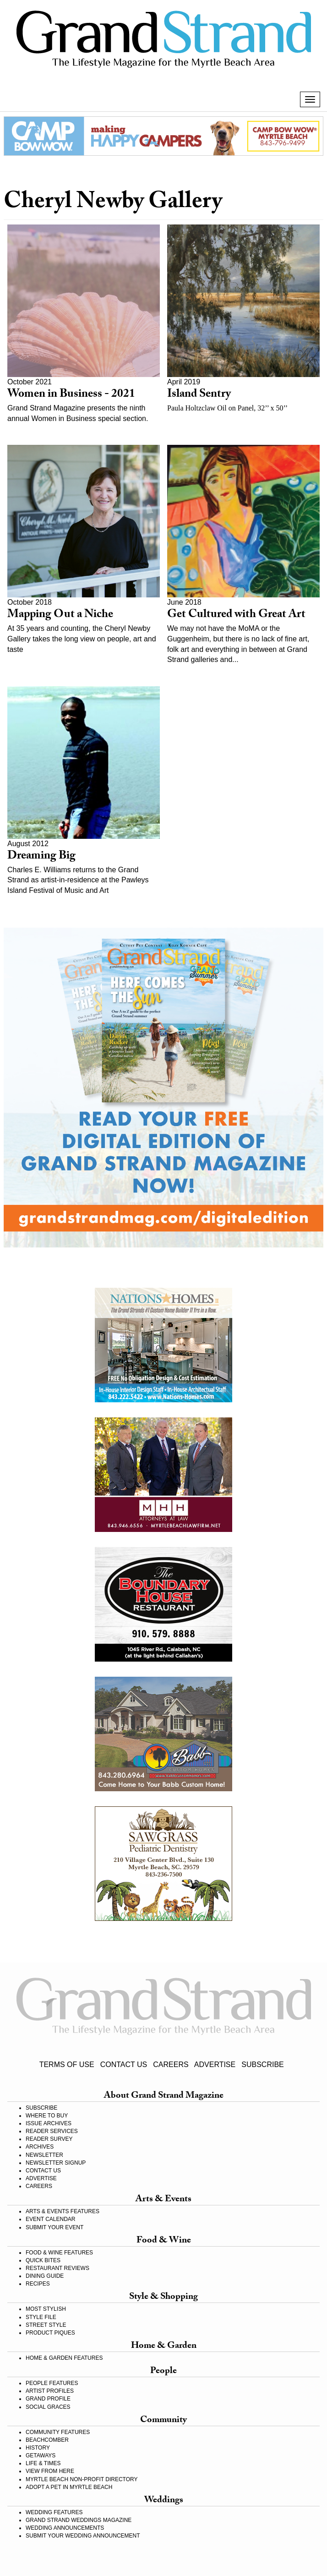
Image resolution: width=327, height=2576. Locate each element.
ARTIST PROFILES (50, 2391)
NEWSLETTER (44, 2155)
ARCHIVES (40, 2147)
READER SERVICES (52, 2131)
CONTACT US (123, 2064)
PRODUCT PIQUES (50, 2333)
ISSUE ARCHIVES (48, 2123)
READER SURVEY (49, 2139)
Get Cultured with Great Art (236, 615)
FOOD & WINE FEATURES (59, 2252)
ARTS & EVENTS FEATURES (62, 2211)
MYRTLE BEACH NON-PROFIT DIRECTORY (81, 2479)
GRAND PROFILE (48, 2399)
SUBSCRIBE (262, 2064)
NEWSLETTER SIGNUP (56, 2163)
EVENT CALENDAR (50, 2219)
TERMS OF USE (66, 2064)
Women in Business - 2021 (71, 395)
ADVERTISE (214, 2064)
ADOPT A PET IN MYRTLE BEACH (69, 2487)
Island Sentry (199, 395)
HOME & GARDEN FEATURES (64, 2358)
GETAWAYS (40, 2455)
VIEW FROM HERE (50, 2471)
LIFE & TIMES (43, 2463)
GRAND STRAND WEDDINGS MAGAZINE (78, 2520)
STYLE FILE (41, 2317)
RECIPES (38, 2284)
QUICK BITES (43, 2260)
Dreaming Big (41, 857)
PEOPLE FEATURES (52, 2383)
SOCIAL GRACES (48, 2407)
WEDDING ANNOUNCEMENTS (65, 2528)
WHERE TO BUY (47, 2115)
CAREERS (170, 2064)
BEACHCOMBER (47, 2440)
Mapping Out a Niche (60, 615)
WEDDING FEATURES (54, 2512)
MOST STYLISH (46, 2309)
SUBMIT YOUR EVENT (54, 2227)
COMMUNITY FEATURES (58, 2432)
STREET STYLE (46, 2325)
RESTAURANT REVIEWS (57, 2268)
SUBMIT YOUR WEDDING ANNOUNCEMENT (83, 2535)
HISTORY (38, 2448)
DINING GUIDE (45, 2276)
